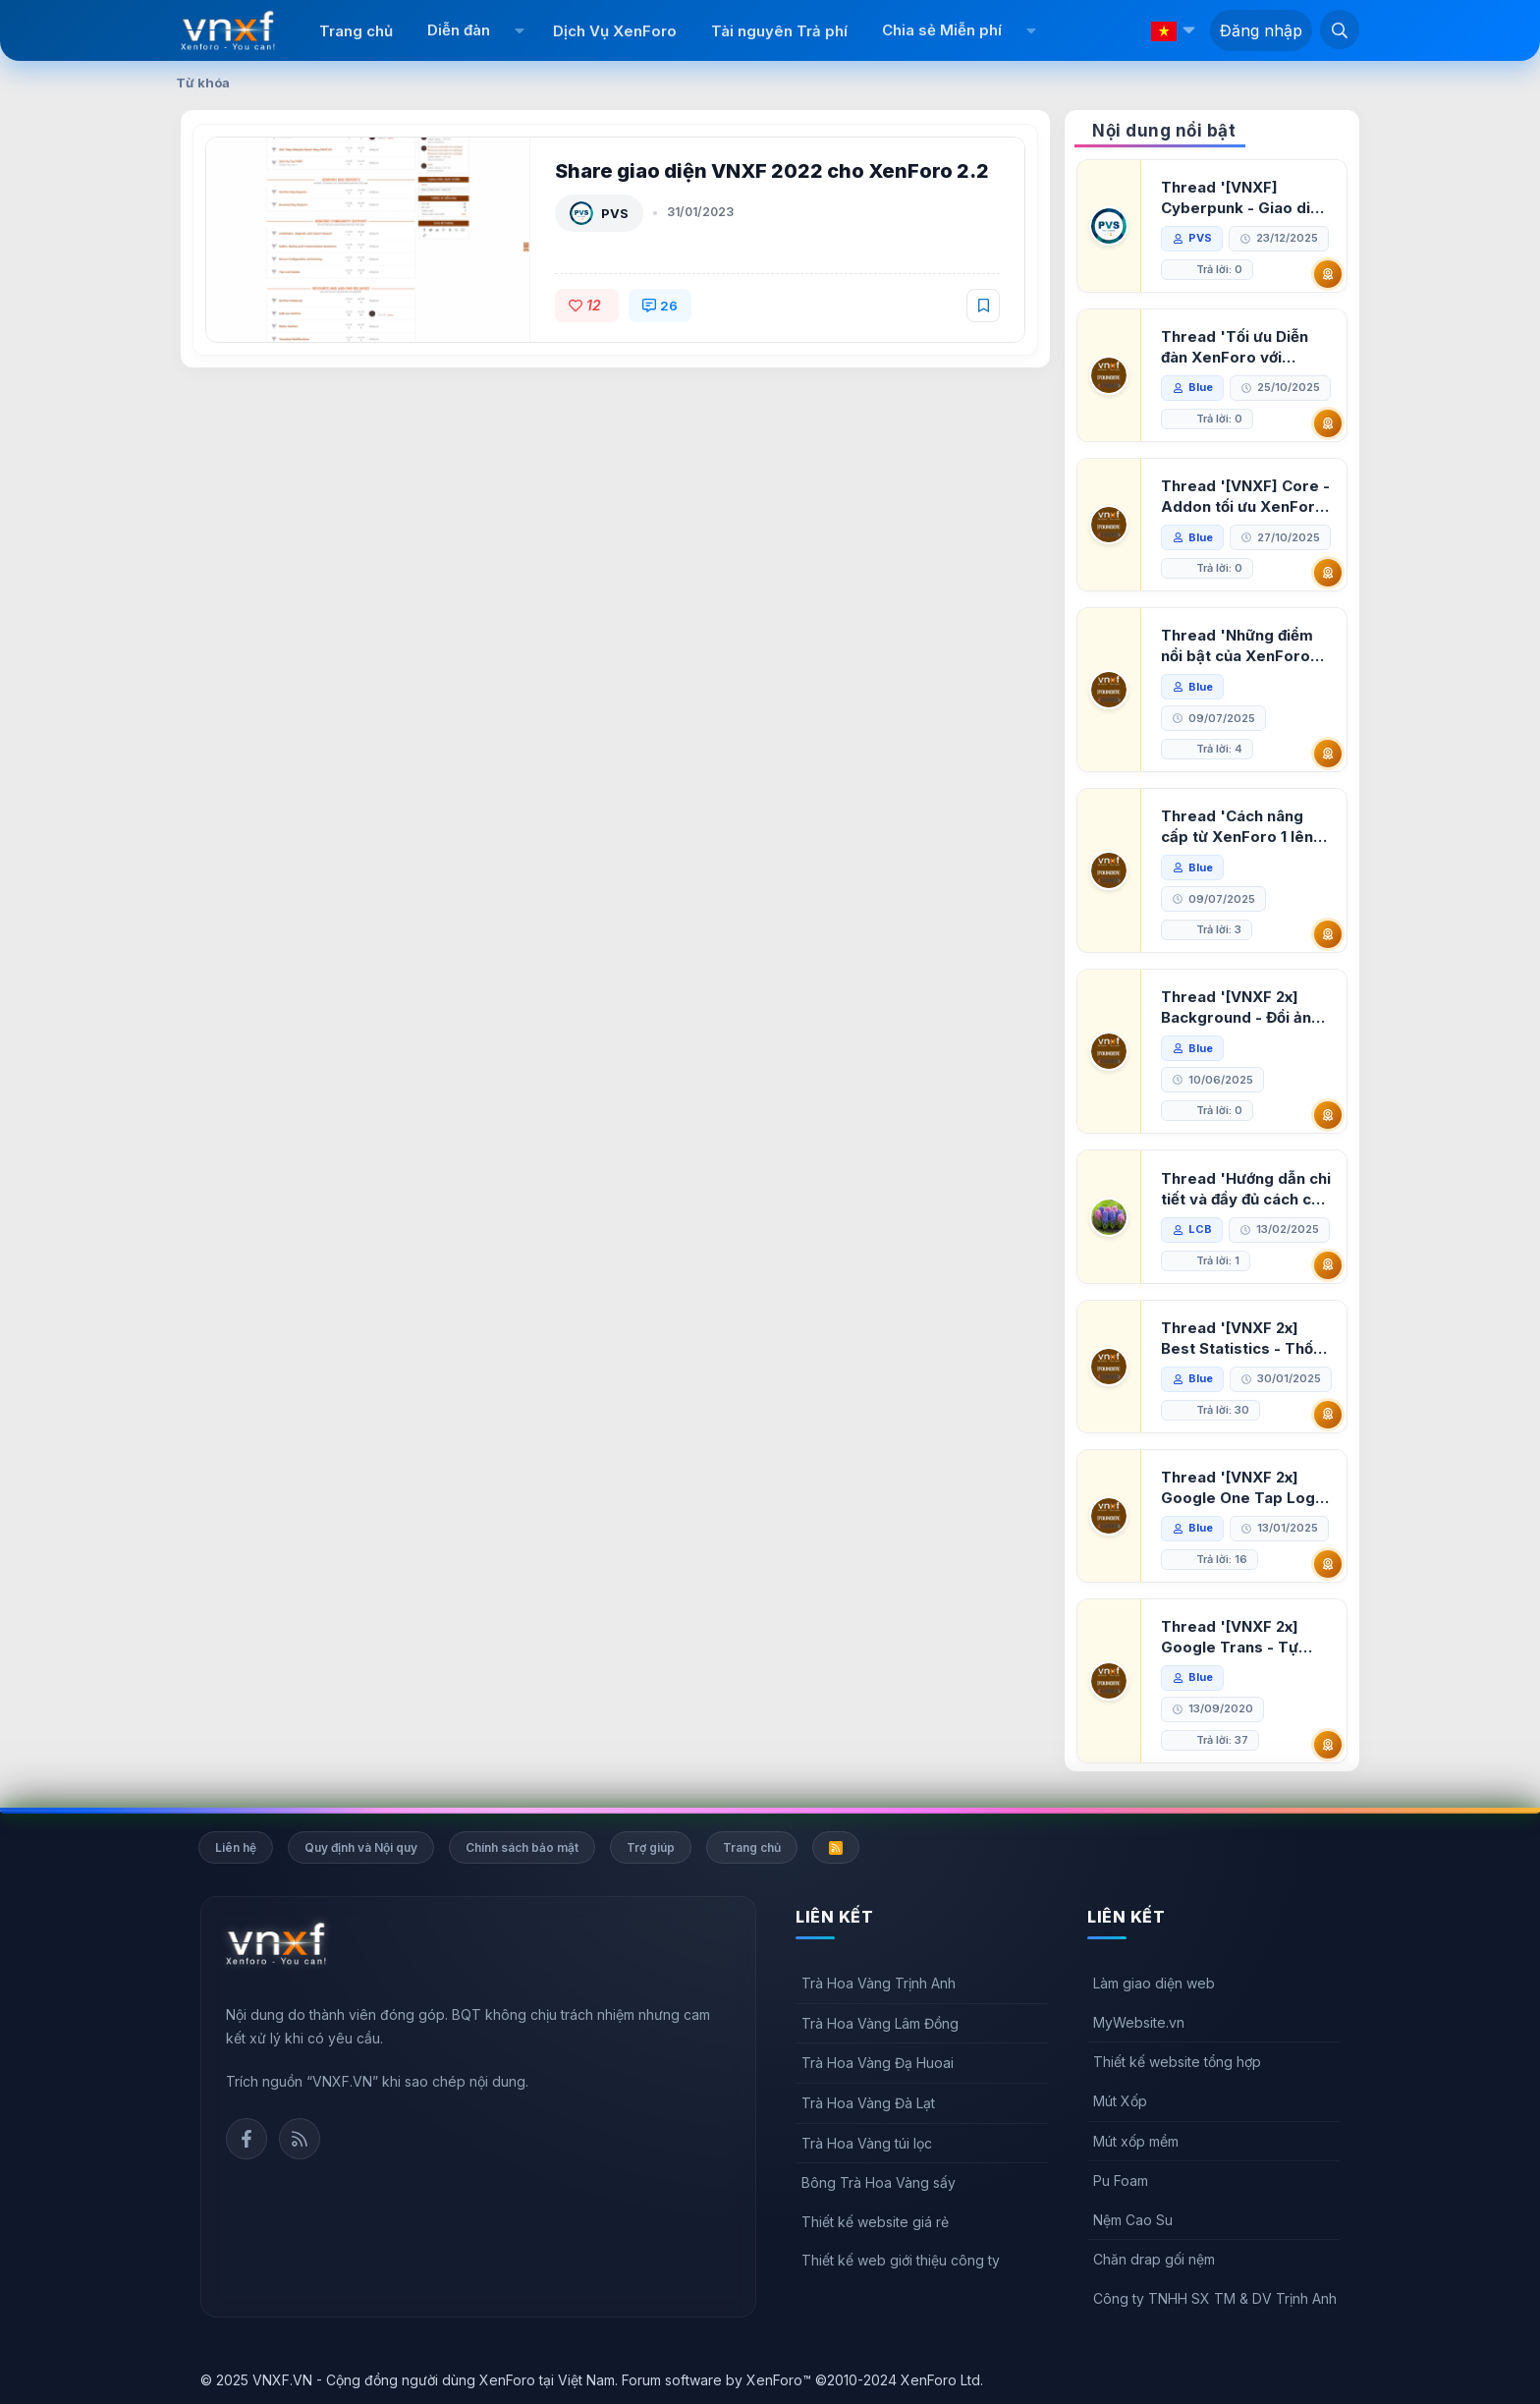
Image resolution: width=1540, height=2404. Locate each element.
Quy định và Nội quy (360, 1847)
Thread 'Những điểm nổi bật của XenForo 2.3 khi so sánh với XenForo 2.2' (1237, 646)
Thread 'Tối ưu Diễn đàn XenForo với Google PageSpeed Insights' (1234, 347)
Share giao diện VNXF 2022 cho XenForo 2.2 (772, 171)
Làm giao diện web (1154, 1983)
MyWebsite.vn (1138, 2022)
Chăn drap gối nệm (1154, 2259)
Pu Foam (1120, 2180)
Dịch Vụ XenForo (615, 31)
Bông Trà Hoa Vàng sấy (878, 2182)
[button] (519, 30)
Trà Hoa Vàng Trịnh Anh (878, 1983)
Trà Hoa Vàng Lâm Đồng (880, 2023)
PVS (615, 213)
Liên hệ (235, 1847)
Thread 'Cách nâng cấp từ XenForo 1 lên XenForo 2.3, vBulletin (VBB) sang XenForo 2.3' (1243, 827)
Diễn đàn (458, 30)
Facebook (246, 2139)
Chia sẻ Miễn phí (942, 30)
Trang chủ (356, 31)
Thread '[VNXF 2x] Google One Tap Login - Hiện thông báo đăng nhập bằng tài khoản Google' (1244, 1488)
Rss (299, 2139)
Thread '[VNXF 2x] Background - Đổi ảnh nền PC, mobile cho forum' (1240, 1007)
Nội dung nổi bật (1164, 130)
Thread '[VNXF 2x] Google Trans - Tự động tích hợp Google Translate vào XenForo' (1240, 1637)
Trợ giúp (651, 1847)
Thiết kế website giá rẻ (875, 2221)
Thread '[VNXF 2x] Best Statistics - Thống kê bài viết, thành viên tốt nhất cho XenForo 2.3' (1246, 1338)
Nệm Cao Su (1133, 2219)
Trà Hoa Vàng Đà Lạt (868, 2103)
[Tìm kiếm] (1339, 29)
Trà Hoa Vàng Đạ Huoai (877, 2062)
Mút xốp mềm (1136, 2141)
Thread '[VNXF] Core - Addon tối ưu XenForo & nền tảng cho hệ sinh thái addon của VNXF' (1245, 496)
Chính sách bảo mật (522, 1847)
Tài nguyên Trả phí (779, 31)
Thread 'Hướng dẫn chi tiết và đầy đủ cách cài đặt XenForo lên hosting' (1246, 1189)
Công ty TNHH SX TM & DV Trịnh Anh (1215, 2298)
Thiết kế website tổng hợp (1177, 2061)
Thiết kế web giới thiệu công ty (900, 2260)
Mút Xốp (1120, 2101)
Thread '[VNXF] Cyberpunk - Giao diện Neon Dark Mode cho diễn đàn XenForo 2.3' (1244, 198)
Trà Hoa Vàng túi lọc (866, 2143)
